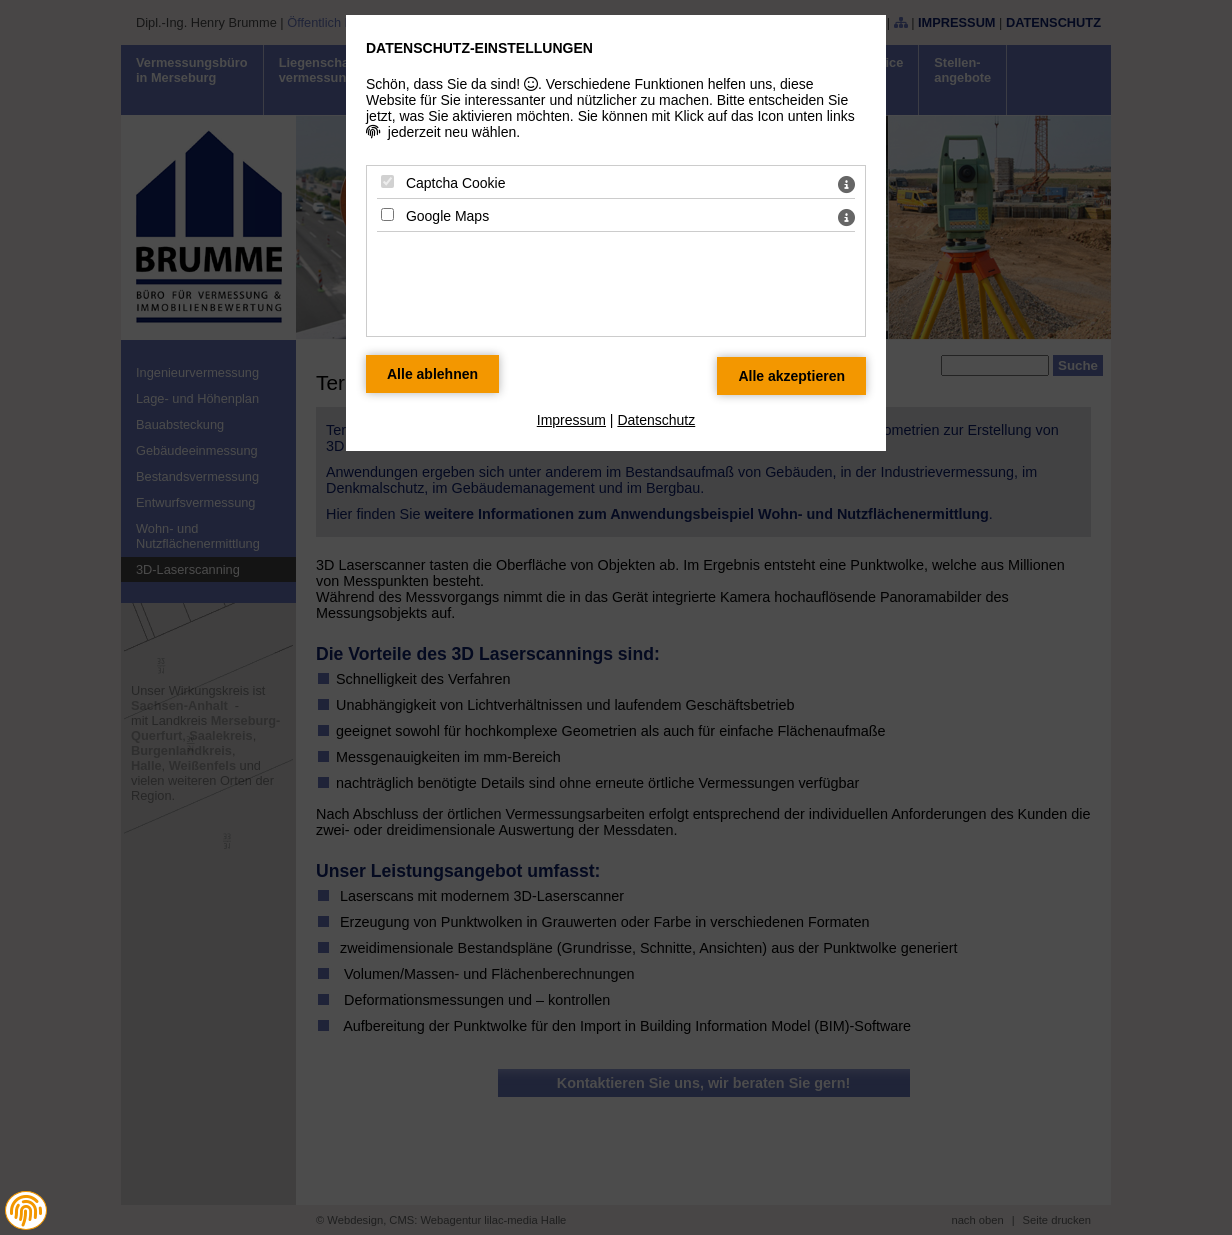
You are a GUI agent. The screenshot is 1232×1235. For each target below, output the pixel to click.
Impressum (571, 420)
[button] (26, 1210)
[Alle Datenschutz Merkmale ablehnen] (432, 374)
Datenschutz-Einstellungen (479, 48)
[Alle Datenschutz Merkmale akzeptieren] (791, 376)
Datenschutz (656, 420)
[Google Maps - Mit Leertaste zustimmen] (387, 214)
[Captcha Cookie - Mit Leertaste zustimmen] (387, 181)
